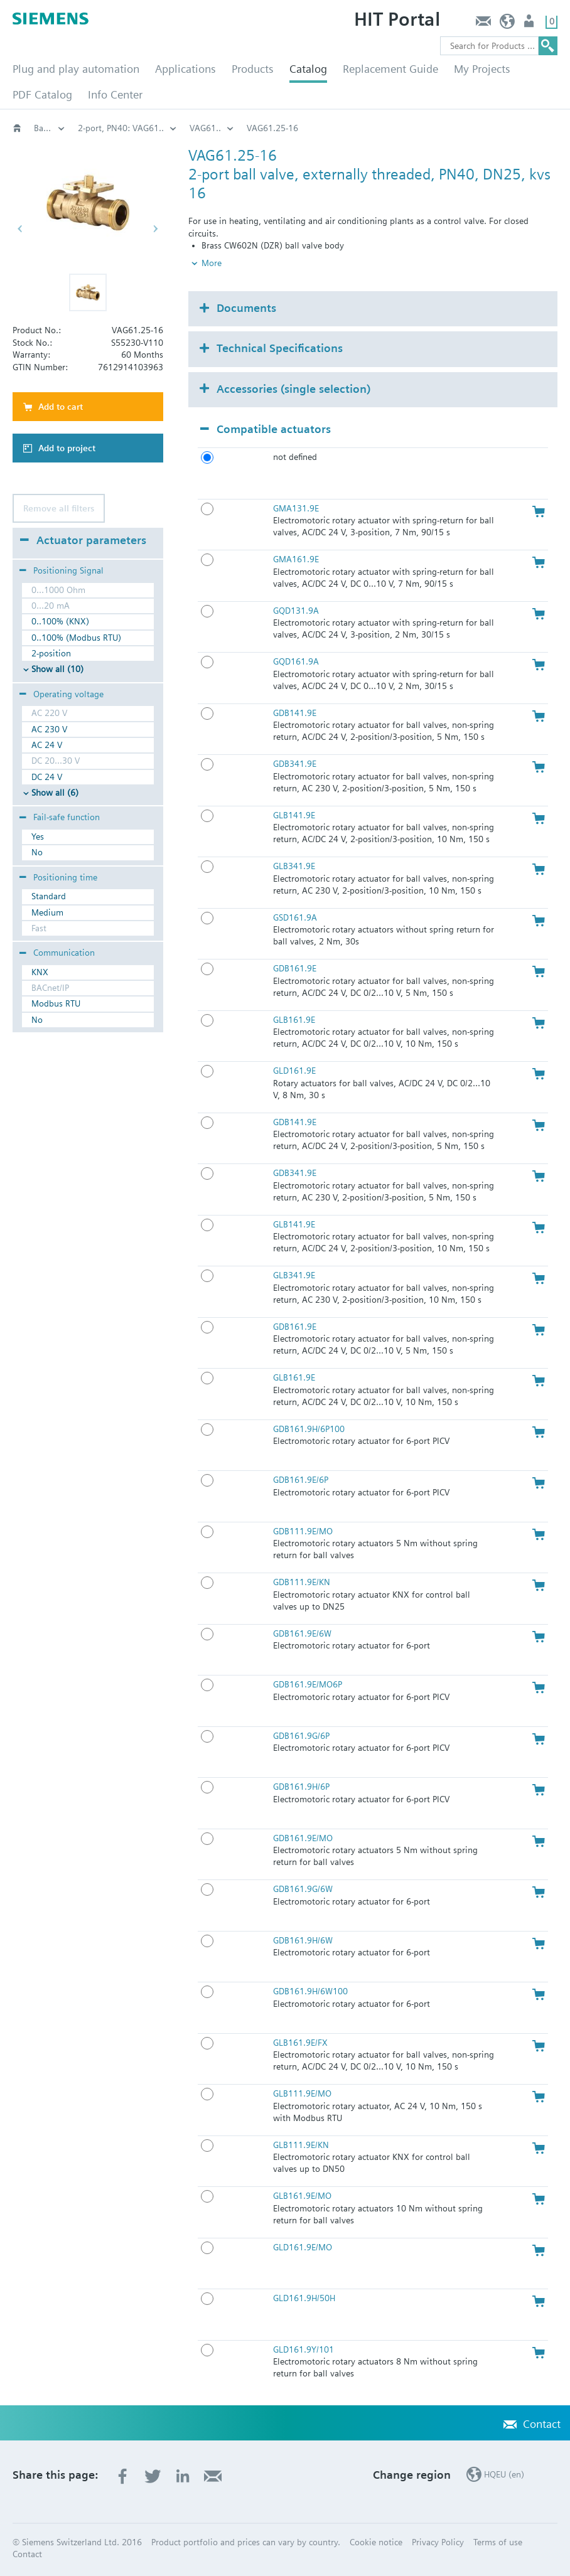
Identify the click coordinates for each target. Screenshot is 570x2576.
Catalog (308, 68)
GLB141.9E (294, 815)
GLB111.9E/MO (302, 2093)
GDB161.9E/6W (302, 1633)
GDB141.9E (294, 713)
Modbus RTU (55, 1003)
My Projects (482, 68)
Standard (48, 896)
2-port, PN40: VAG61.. (370, 128)
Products (253, 68)
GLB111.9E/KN (301, 2145)
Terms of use (497, 2542)
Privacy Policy (438, 2542)
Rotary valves (209, 128)
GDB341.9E (294, 764)
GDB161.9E (294, 968)
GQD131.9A (296, 611)
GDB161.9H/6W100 (310, 1991)
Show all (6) (54, 793)
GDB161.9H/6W (303, 1940)
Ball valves (281, 128)
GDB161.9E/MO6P (307, 1684)
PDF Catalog (42, 94)
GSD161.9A (295, 917)
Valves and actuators (118, 128)
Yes (37, 836)
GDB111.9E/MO (303, 1531)
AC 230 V (49, 729)
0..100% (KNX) (60, 621)
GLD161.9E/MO (302, 2247)
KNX (39, 972)
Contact (542, 2423)
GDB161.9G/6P (301, 1736)
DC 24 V (46, 777)
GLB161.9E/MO (302, 2196)
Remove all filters (58, 508)
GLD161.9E (294, 1071)
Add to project (66, 448)
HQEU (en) (504, 2474)
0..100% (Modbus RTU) (76, 638)
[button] (88, 292)
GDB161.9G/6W (303, 1889)
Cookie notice (376, 2542)
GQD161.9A (296, 661)
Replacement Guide (390, 68)
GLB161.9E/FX (300, 2043)
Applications (185, 68)
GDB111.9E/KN (301, 1582)
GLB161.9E (294, 1020)
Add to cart (60, 407)
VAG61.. (454, 128)
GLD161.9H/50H (304, 2298)
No (37, 852)
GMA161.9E (296, 559)
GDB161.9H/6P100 (309, 1429)
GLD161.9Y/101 (303, 2349)
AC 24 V (46, 745)
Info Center (115, 94)
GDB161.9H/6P (301, 1787)
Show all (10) (57, 669)
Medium (47, 912)
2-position (51, 653)
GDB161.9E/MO (303, 1838)
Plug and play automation (76, 68)
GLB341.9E (294, 866)
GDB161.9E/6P (300, 1480)
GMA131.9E (296, 508)
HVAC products (49, 128)
